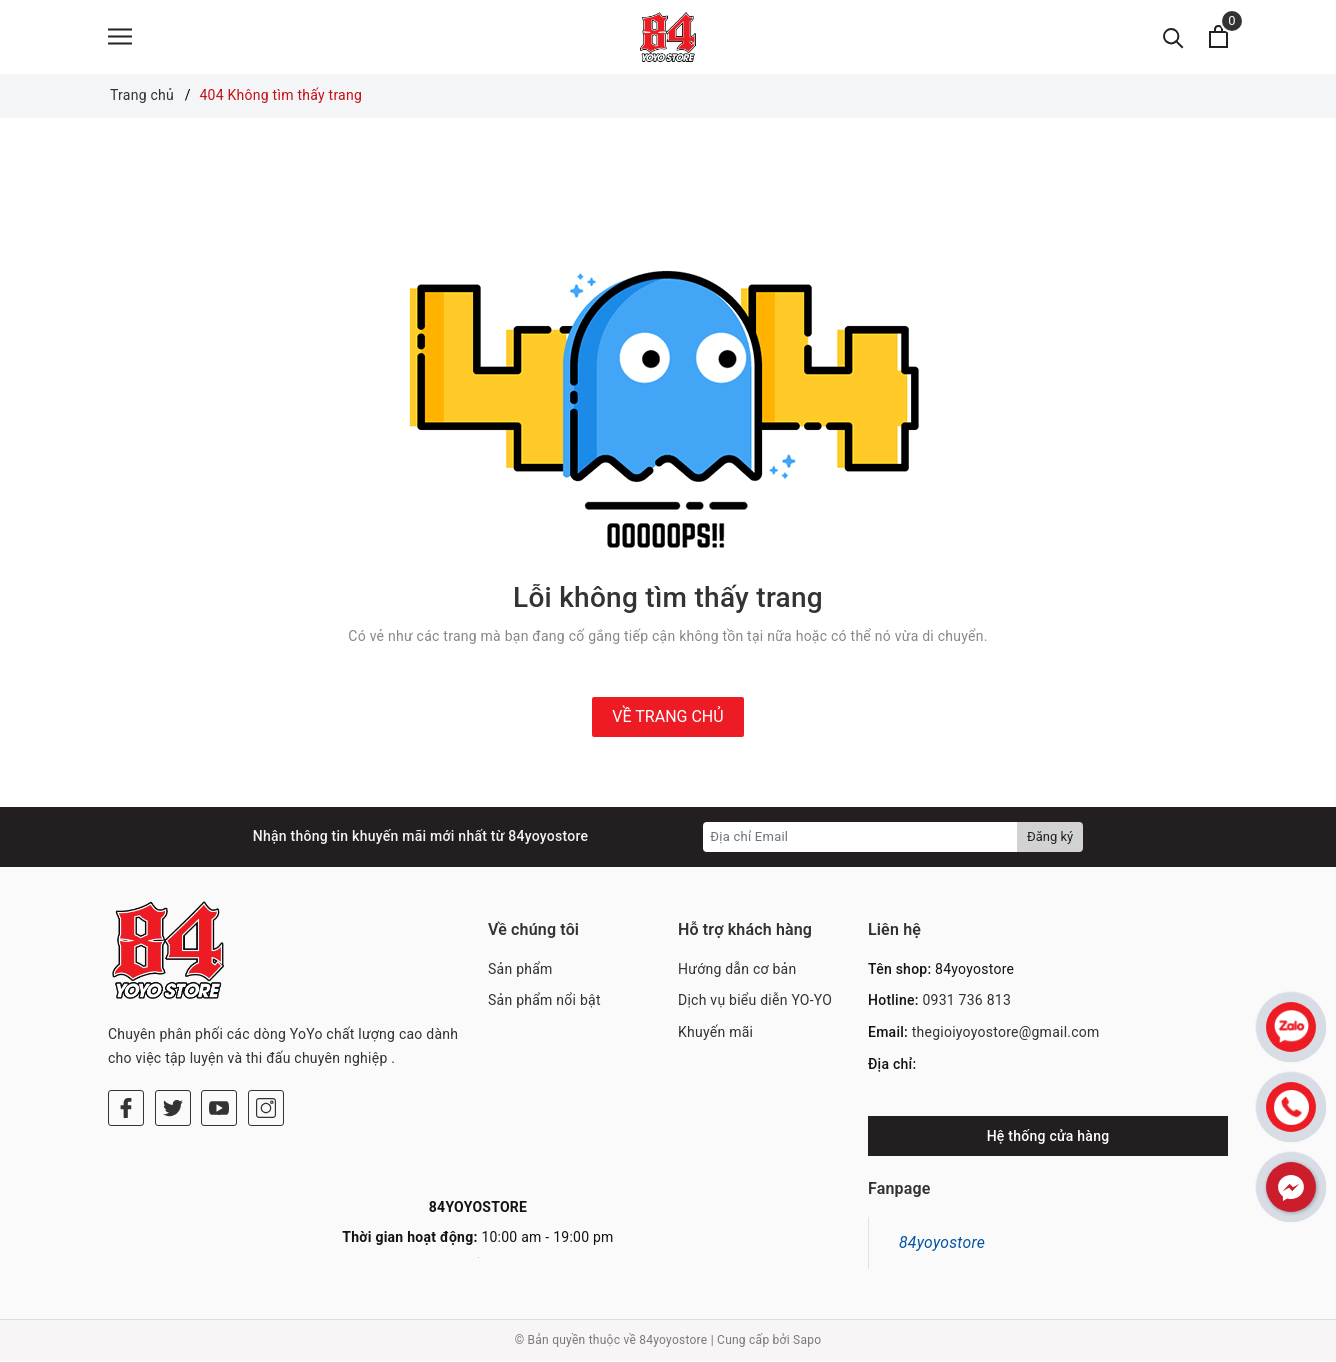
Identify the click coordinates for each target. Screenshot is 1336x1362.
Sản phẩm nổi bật (544, 1002)
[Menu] (120, 37)
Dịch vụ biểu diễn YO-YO (755, 1002)
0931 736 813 (966, 1002)
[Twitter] (173, 1027)
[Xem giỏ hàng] (1218, 37)
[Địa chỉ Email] (860, 838)
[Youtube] (219, 1027)
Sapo (807, 1342)
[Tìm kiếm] (1173, 37)
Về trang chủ (667, 717)
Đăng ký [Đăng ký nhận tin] (1050, 837)
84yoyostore (942, 1243)
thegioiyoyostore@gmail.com (1006, 1033)
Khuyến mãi (715, 1033)
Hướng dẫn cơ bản (737, 970)
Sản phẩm (520, 970)
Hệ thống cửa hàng (1048, 1137)
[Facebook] (126, 1027)
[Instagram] (266, 1027)
